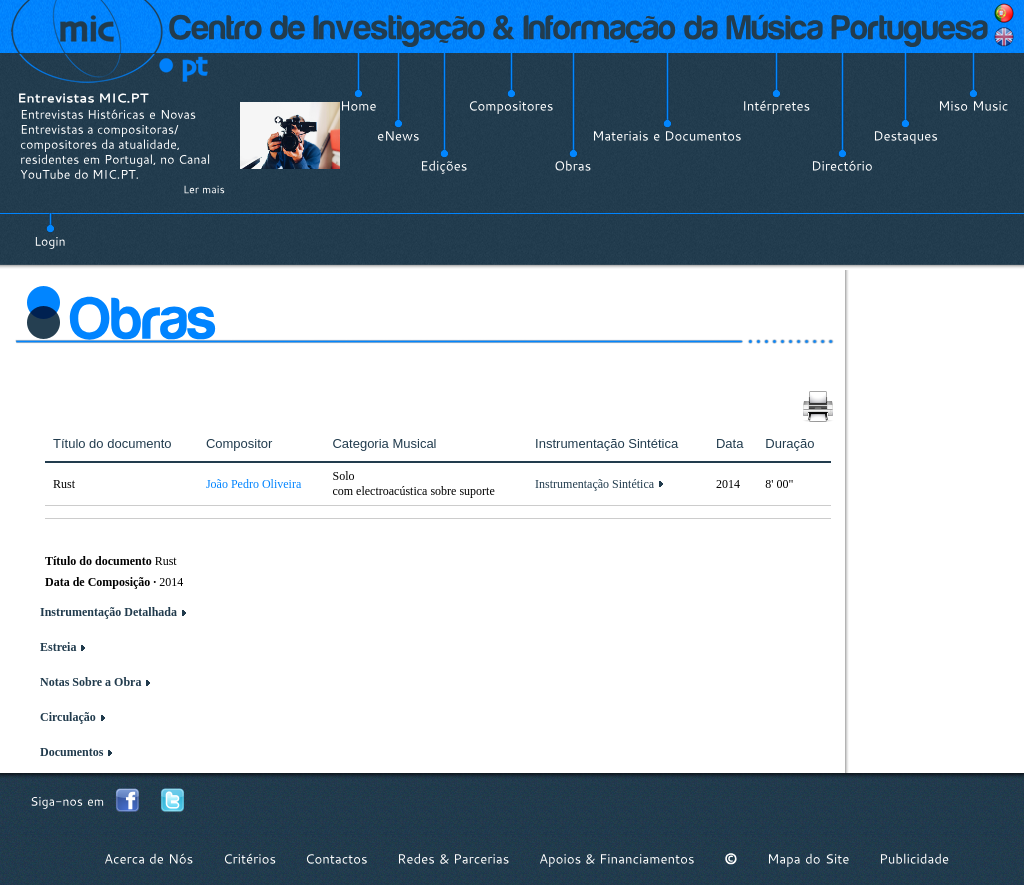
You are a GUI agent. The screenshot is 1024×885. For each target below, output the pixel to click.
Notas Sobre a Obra (90, 682)
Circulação (68, 717)
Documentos (71, 752)
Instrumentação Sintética (594, 484)
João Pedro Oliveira (253, 484)
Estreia (58, 647)
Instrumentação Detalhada (108, 612)
